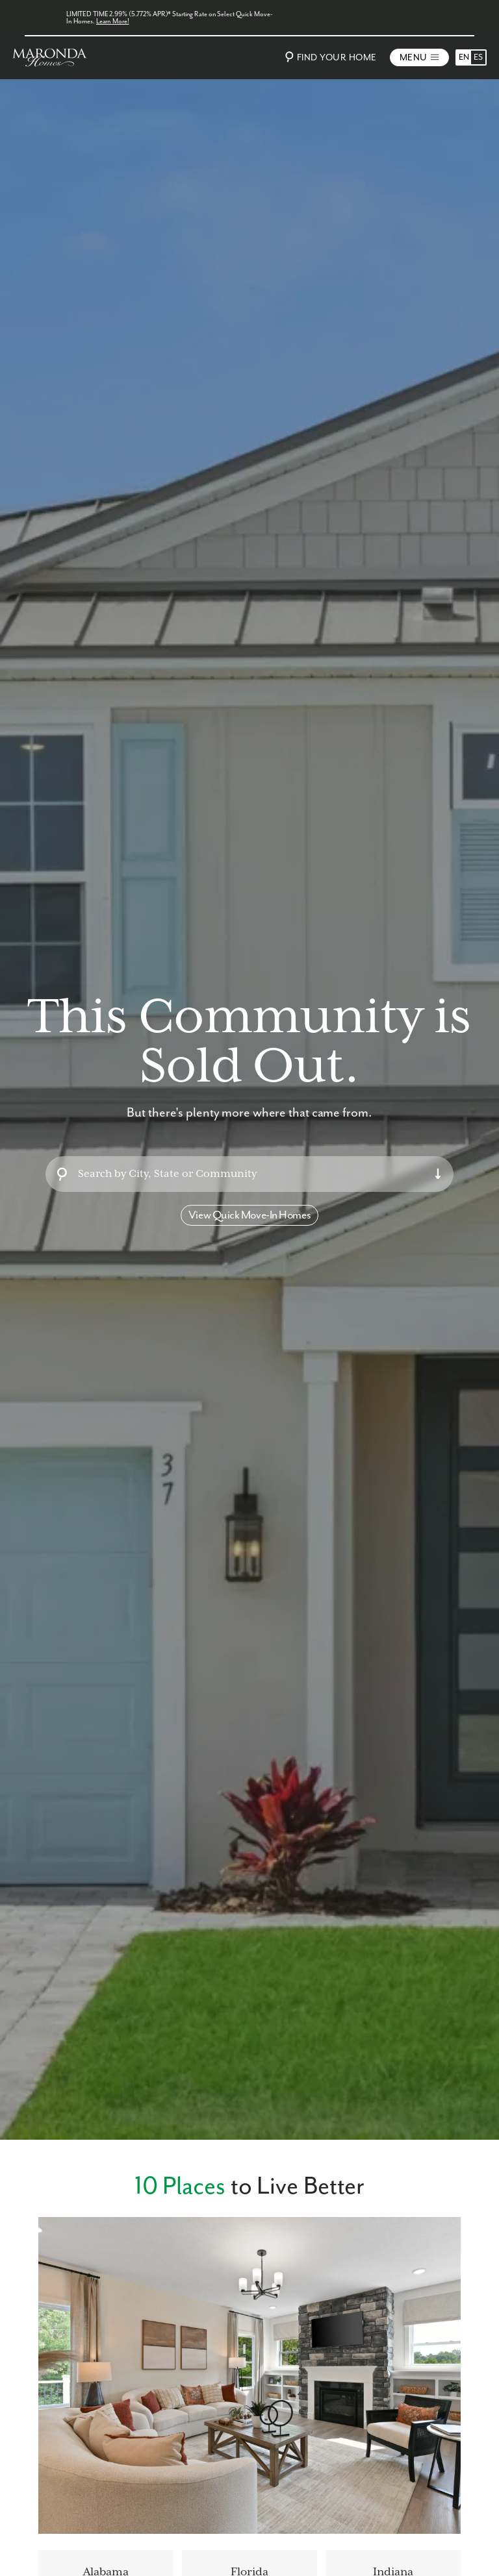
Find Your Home (329, 56)
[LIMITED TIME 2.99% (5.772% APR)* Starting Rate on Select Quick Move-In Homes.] (249, 18)
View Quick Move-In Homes (249, 1215)
